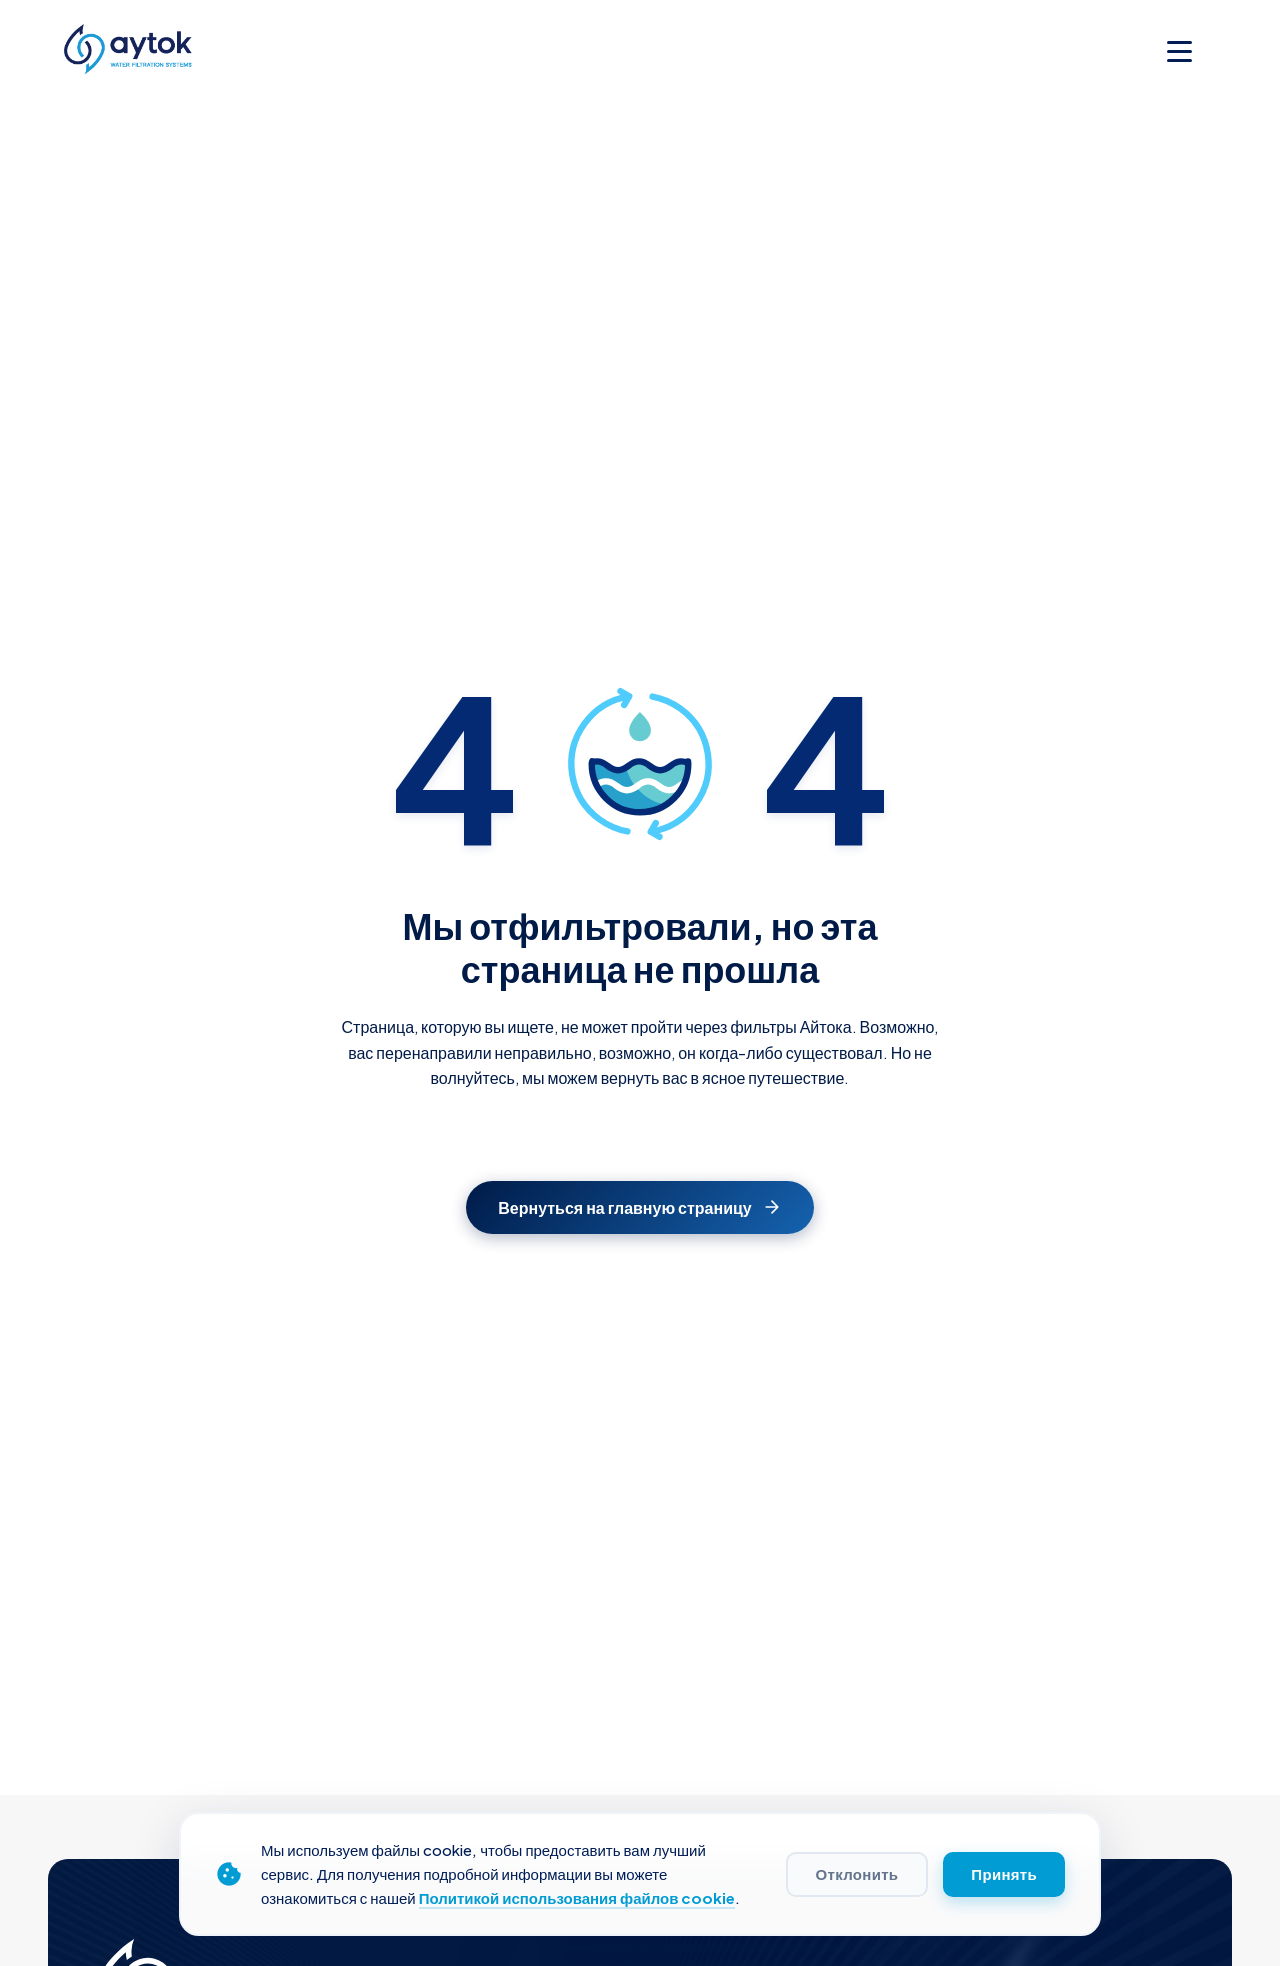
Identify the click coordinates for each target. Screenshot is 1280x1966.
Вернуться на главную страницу (639, 1207)
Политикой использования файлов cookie (577, 1897)
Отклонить (857, 1874)
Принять (1004, 1874)
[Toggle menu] (1179, 51)
